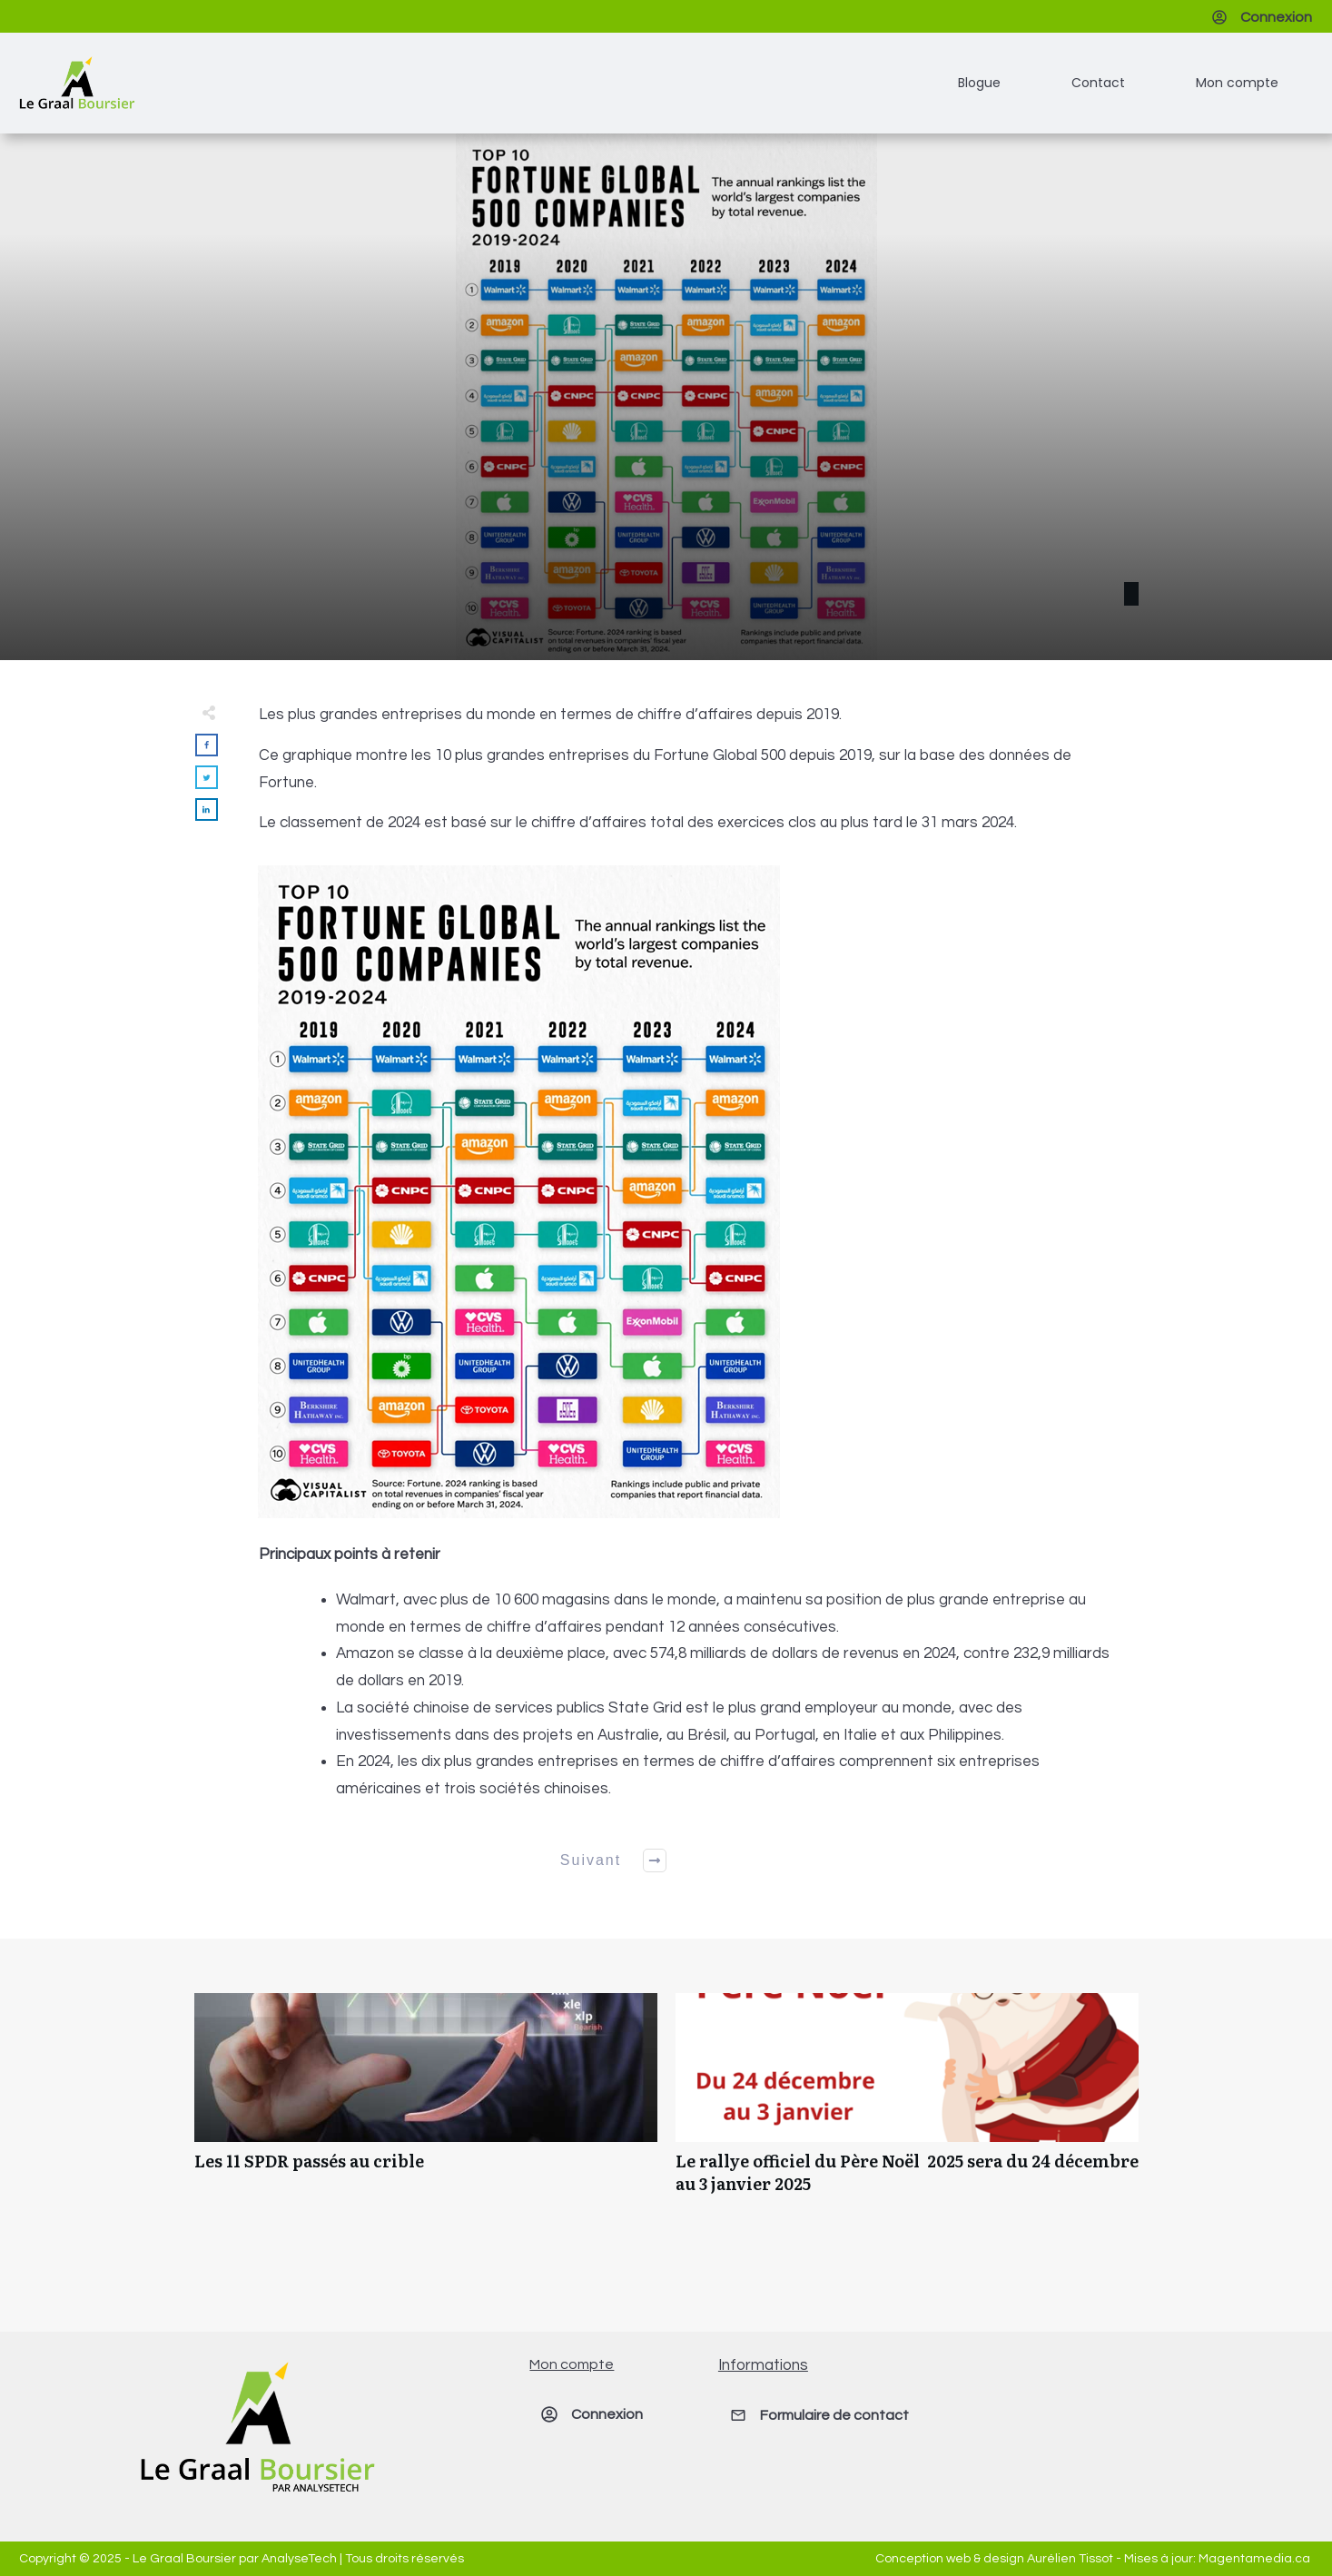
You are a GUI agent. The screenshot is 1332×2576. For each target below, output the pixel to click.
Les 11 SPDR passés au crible (425, 2103)
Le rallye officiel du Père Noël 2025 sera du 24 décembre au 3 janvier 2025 (907, 2103)
